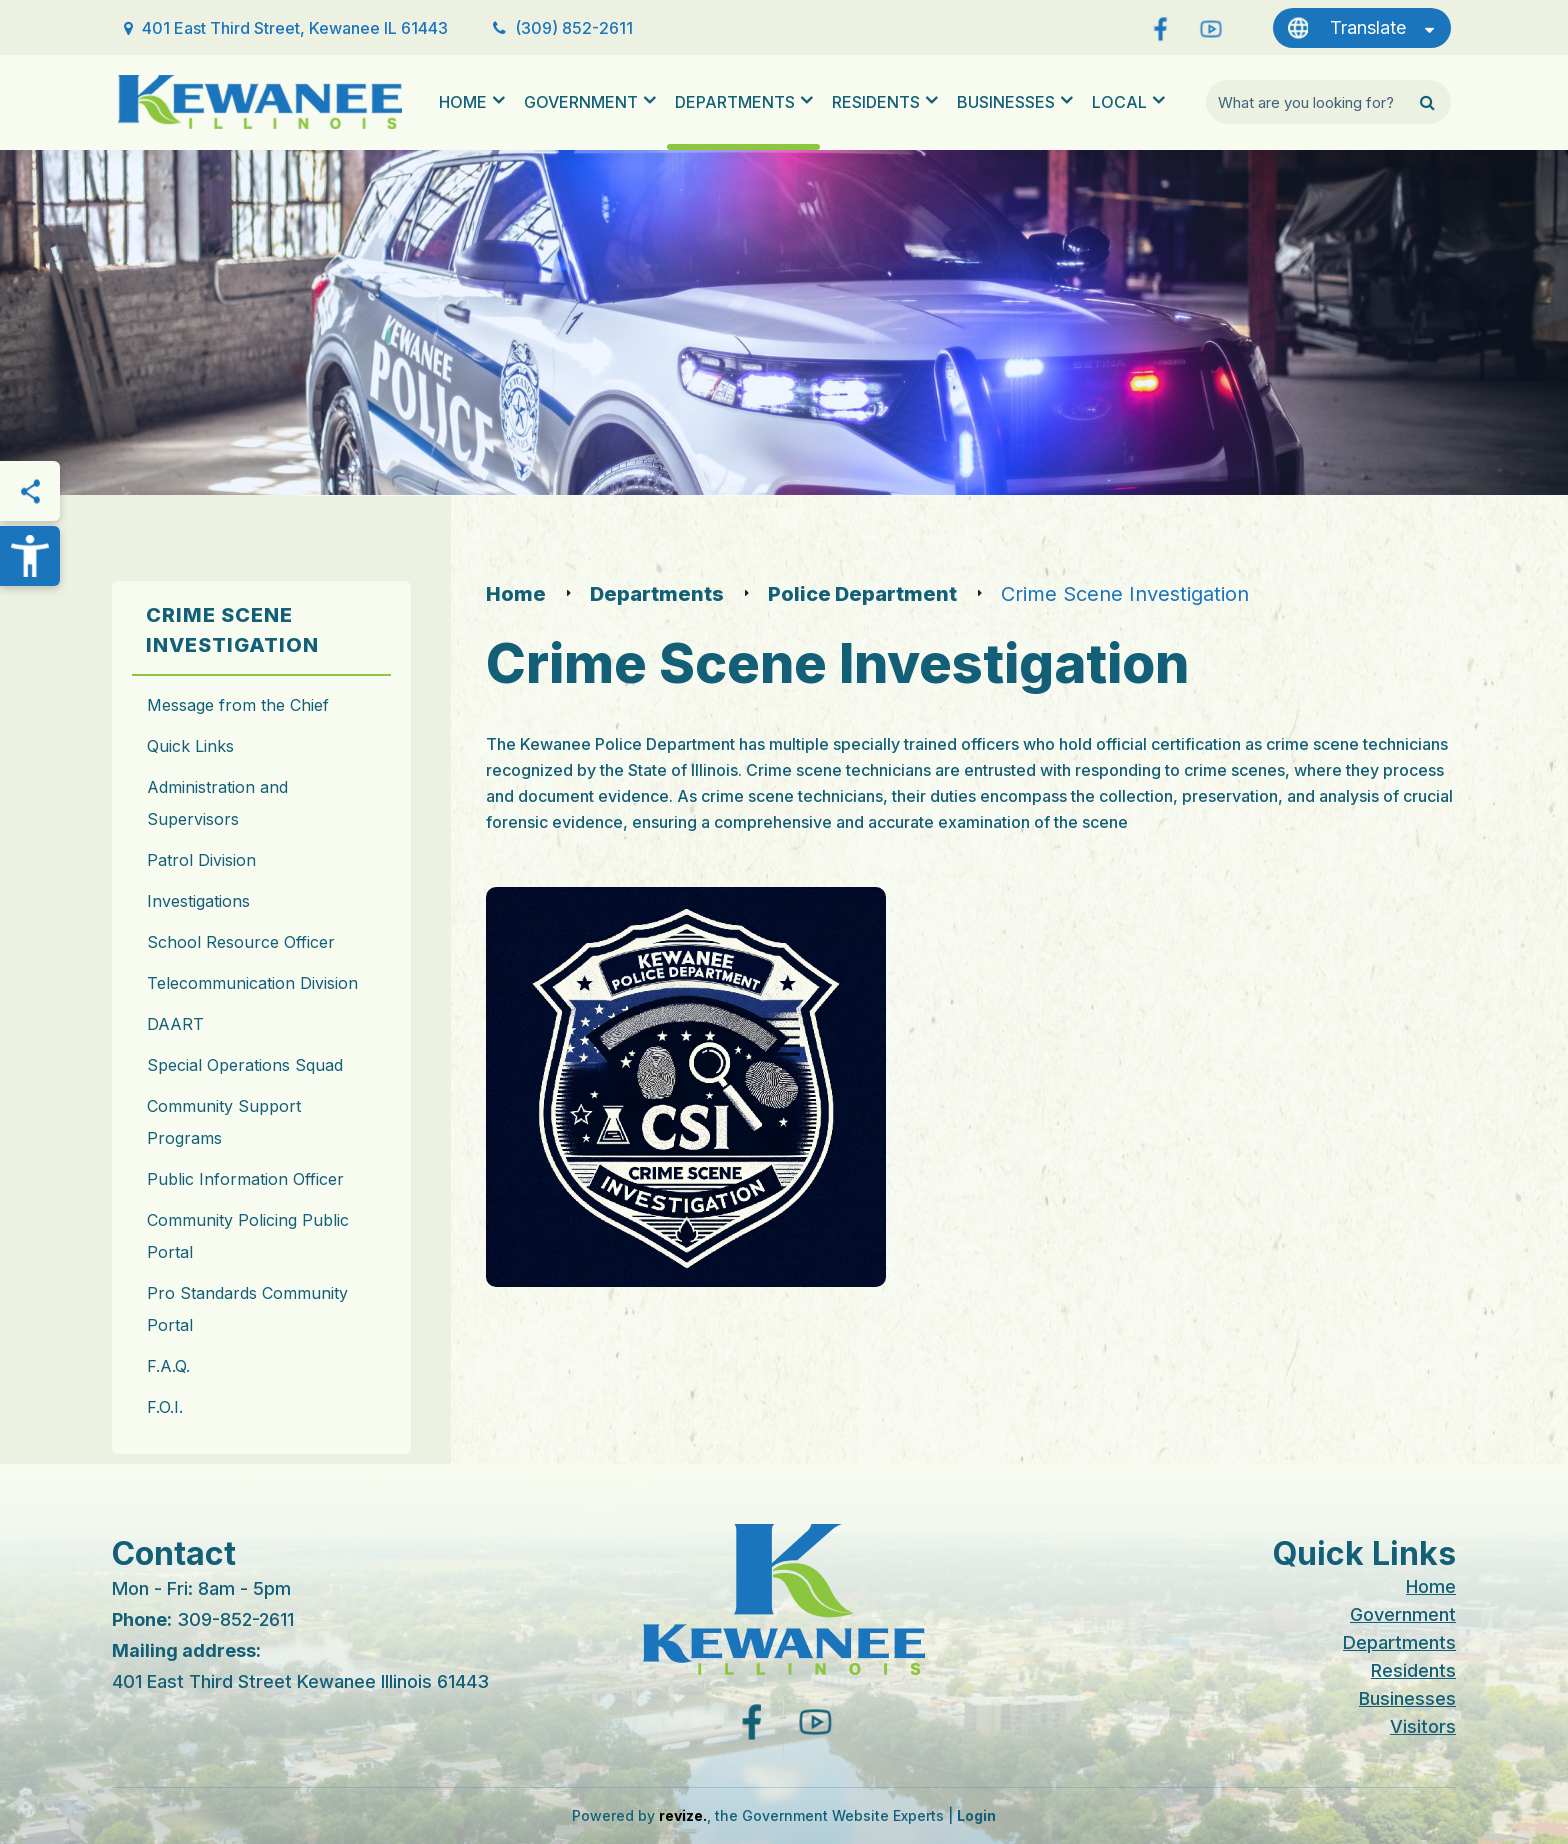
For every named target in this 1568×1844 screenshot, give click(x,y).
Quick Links (190, 746)
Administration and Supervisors (217, 803)
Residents (876, 102)
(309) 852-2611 (574, 28)
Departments (735, 102)
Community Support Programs (224, 1122)
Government (581, 102)
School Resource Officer (241, 942)
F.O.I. (165, 1407)
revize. (683, 1815)
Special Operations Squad (245, 1065)
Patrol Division (201, 860)
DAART (175, 1024)
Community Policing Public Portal (248, 1236)
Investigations (198, 901)
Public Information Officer (245, 1179)
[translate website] (1362, 28)
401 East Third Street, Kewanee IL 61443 (295, 28)
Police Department (862, 594)
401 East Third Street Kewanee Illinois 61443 (300, 1681)
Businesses (1006, 102)
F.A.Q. (168, 1366)
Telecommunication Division (252, 983)
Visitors (1423, 1726)
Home (463, 102)
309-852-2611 (235, 1619)
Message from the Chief (238, 705)
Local (1119, 102)
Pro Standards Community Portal (247, 1309)
